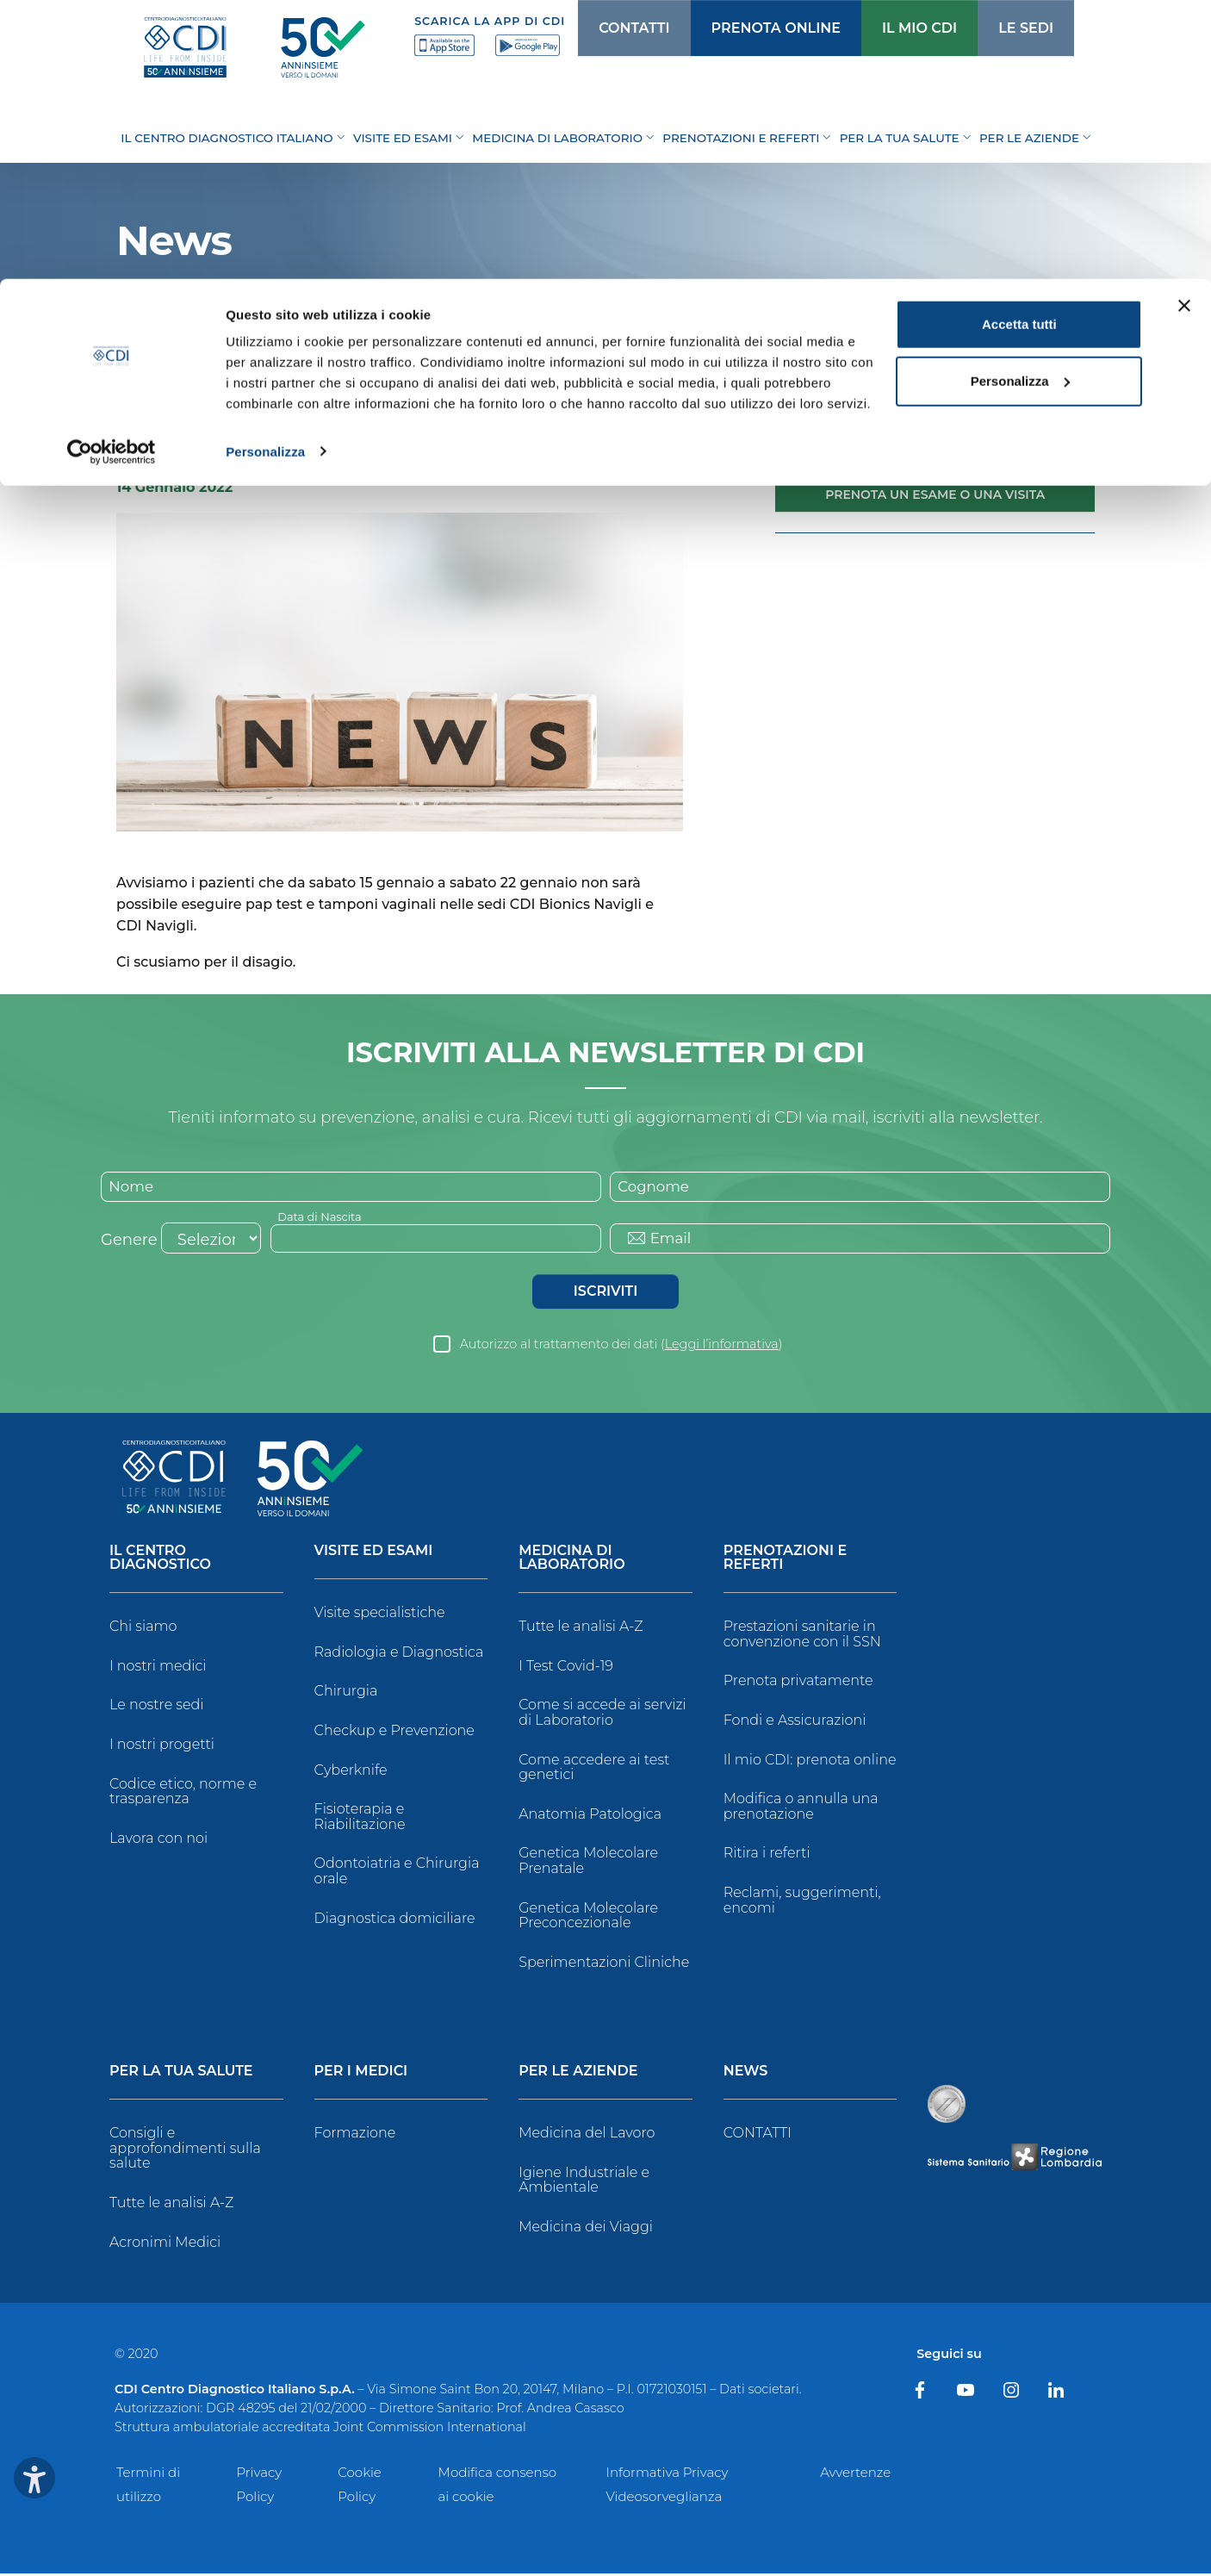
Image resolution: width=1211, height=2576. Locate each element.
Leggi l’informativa (722, 1346)
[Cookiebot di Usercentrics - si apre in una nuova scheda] (111, 172)
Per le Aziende (578, 2074)
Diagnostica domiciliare (394, 1920)
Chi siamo (143, 1629)
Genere (129, 1242)
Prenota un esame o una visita (935, 494)
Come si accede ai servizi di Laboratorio (602, 1715)
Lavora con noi (158, 1840)
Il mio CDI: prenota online (810, 1761)
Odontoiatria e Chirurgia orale (397, 1873)
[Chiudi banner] (1184, 27)
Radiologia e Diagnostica (399, 1654)
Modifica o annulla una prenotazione (801, 1809)
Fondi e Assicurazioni (794, 1722)
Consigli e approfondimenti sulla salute (185, 2150)
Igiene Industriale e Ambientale (584, 2183)
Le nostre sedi (156, 1707)
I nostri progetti (161, 1747)
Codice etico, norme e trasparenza (183, 1793)
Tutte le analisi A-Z (581, 1629)
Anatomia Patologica (590, 1816)
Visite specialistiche (379, 1615)
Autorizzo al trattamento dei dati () (621, 1346)
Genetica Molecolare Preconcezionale (588, 1917)
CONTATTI (757, 2135)
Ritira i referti (766, 1855)
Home (137, 357)
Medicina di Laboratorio (571, 1560)
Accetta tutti (1019, 45)
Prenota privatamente (798, 1683)
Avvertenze (855, 2475)
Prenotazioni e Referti (785, 1560)
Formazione (355, 2135)
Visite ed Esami (373, 1553)
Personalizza (265, 172)
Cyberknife (351, 1772)
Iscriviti (605, 1293)
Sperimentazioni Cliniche (604, 1964)
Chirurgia (346, 1693)
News (194, 357)
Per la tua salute (181, 2074)
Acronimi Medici (164, 2244)
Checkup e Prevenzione (394, 1733)
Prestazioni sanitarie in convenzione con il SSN (802, 1636)
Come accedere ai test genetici (594, 1769)
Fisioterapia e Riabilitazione (360, 1819)
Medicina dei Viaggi (586, 2229)
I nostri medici (157, 1668)
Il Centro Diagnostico (160, 1560)
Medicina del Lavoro (587, 2135)
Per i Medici (361, 2074)
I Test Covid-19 (566, 1668)
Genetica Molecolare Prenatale (588, 1863)
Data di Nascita (323, 1217)
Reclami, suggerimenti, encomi (802, 1903)
